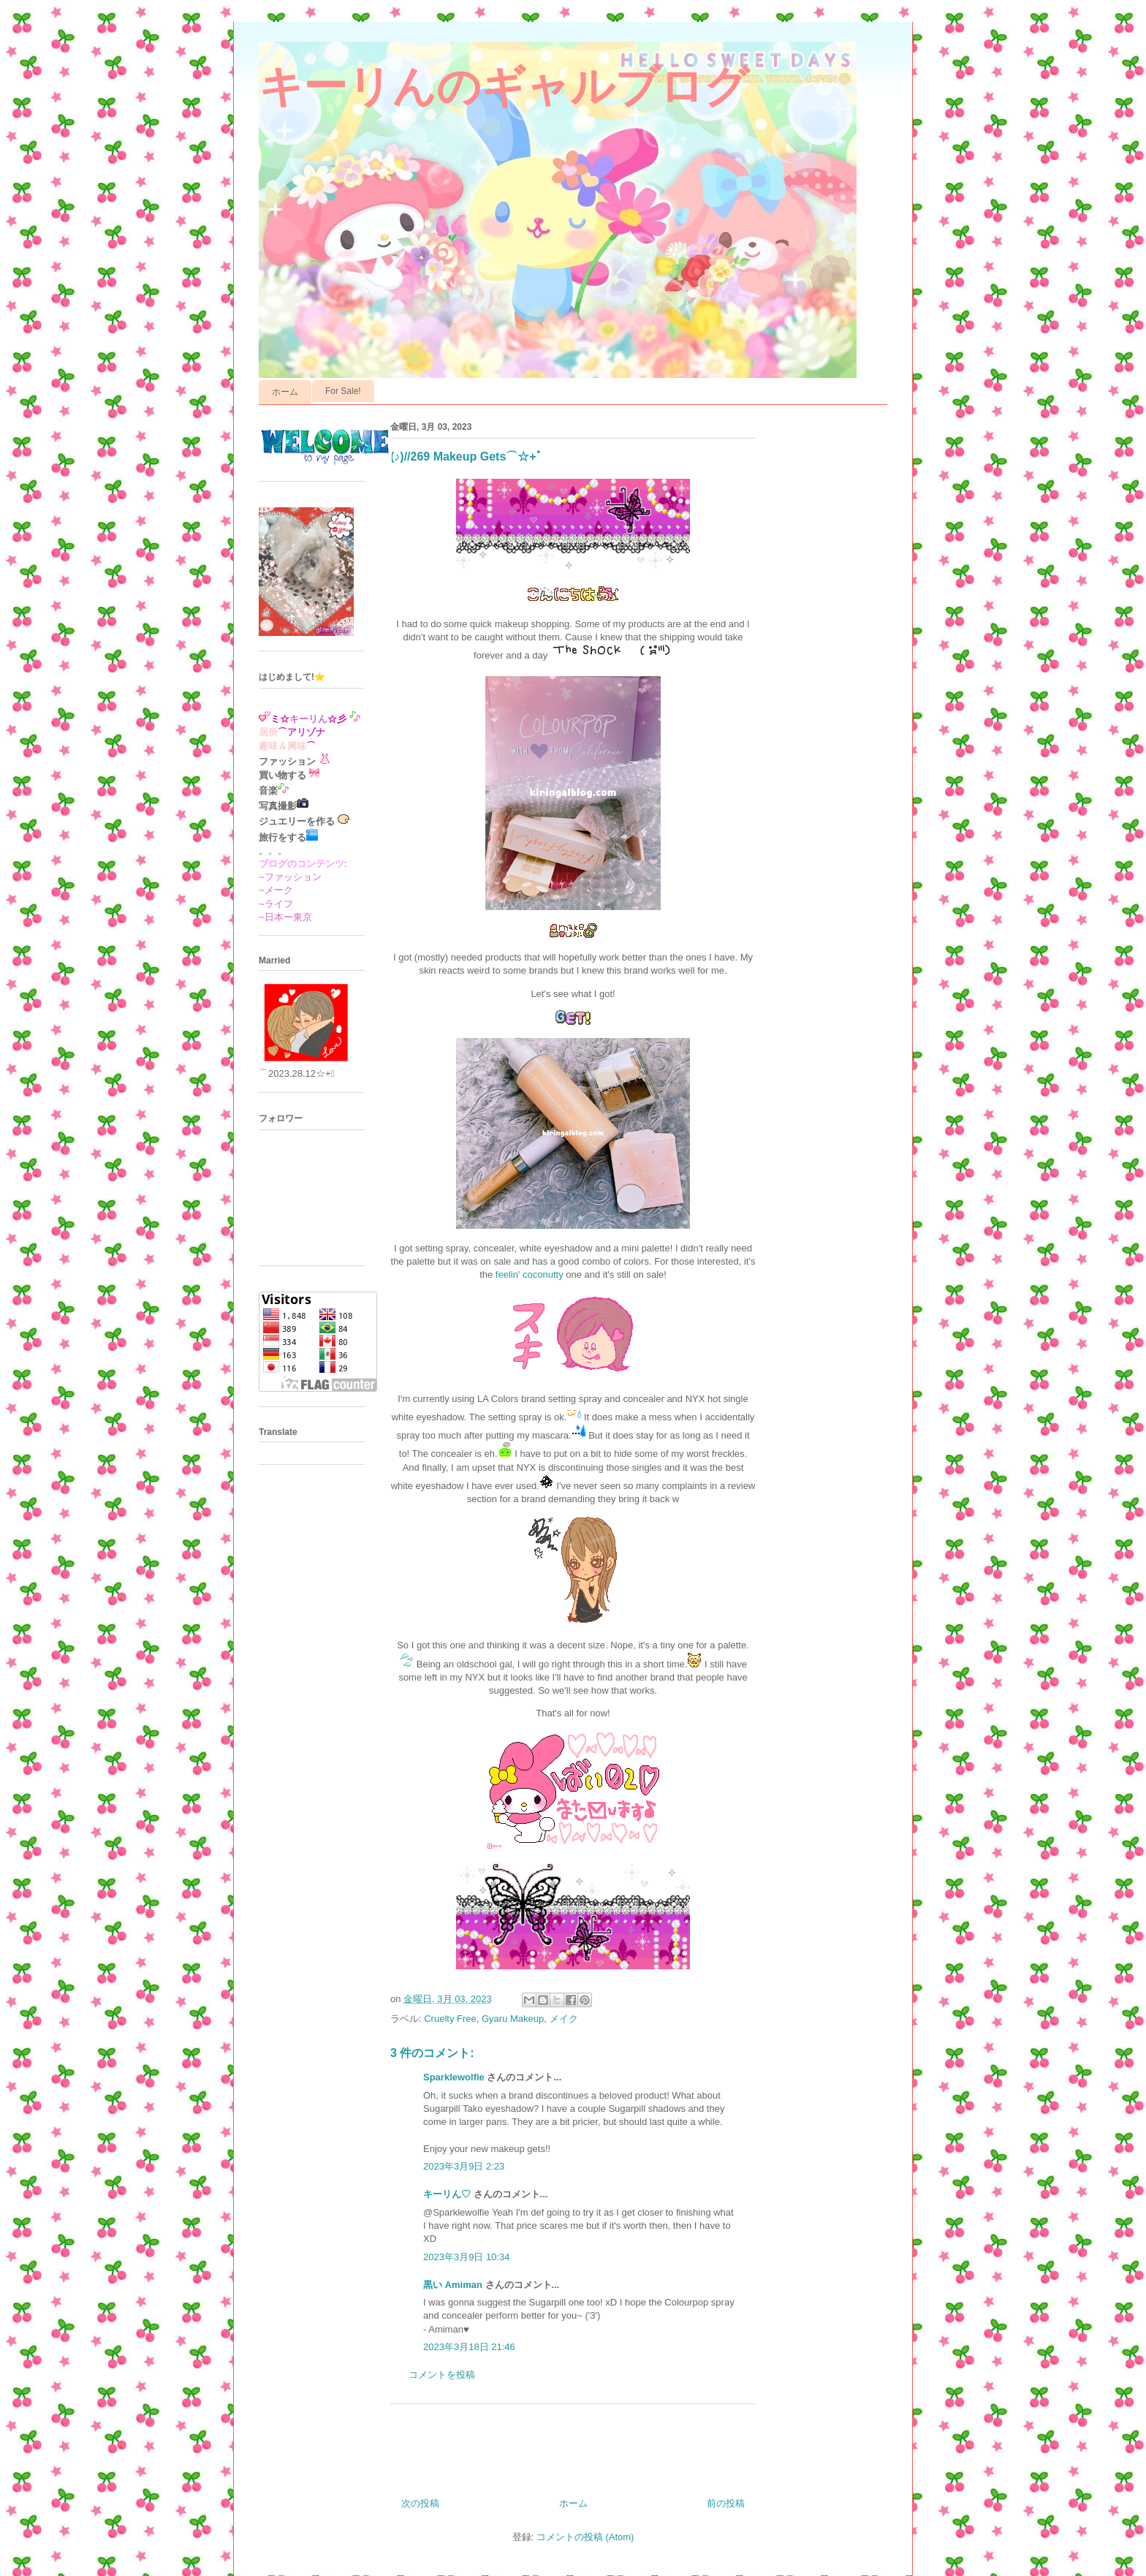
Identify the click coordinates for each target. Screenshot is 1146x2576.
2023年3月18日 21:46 (469, 2346)
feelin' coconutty (529, 1274)
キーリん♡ (447, 2194)
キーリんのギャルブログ (503, 86)
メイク (564, 2018)
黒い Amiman (452, 2284)
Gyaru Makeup (513, 2018)
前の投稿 (726, 2503)
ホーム (285, 392)
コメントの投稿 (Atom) (585, 2536)
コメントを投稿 (442, 2374)
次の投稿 (420, 2503)
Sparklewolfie (454, 2077)
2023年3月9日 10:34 (466, 2256)
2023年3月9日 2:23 (463, 2166)
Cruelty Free (450, 2018)
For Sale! (343, 391)
